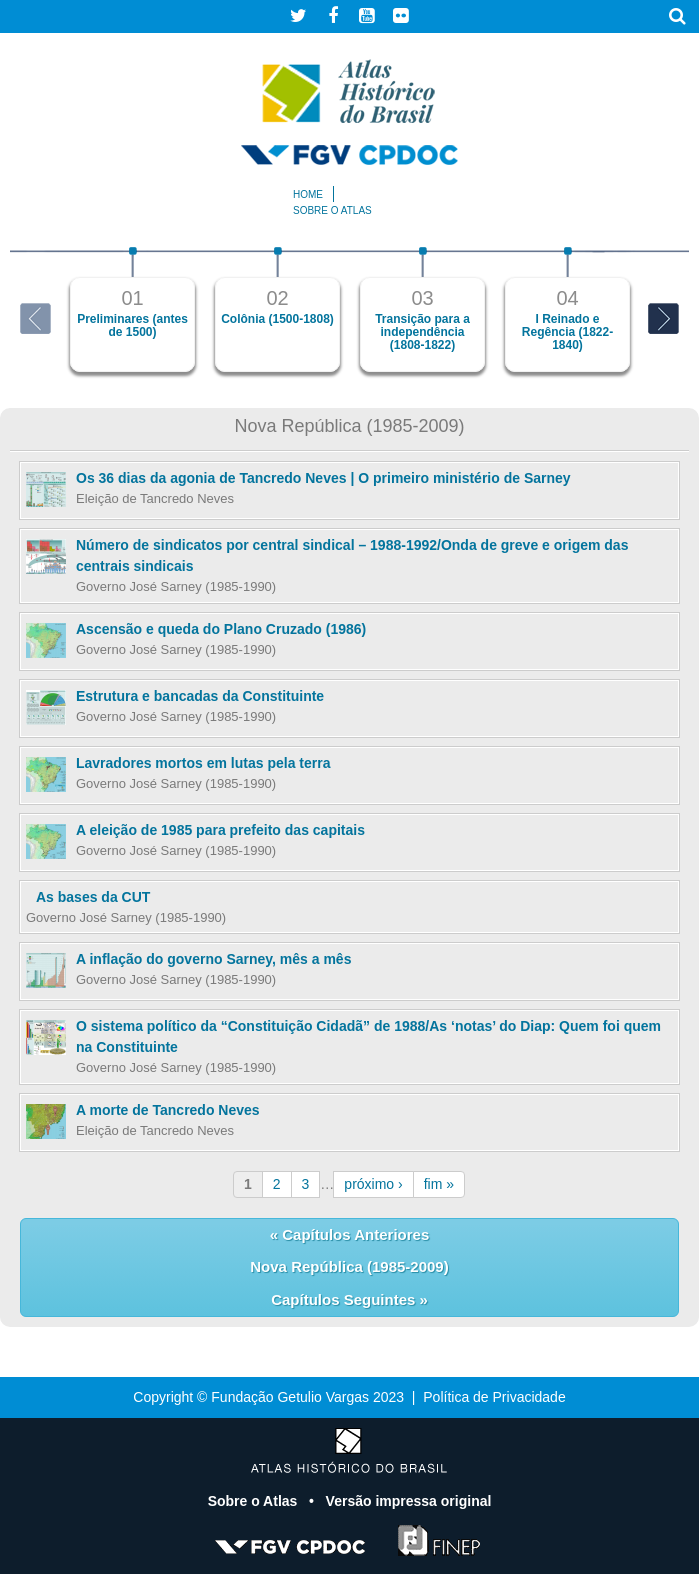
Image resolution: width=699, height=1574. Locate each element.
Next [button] (663, 318)
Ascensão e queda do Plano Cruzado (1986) (221, 629)
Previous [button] (35, 318)
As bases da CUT (93, 897)
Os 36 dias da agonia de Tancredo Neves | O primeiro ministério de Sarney (323, 478)
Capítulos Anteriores (353, 1234)
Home (308, 194)
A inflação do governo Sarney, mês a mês (213, 959)
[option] (132, 309)
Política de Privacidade (494, 1397)
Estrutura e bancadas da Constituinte (200, 696)
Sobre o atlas (332, 210)
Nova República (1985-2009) (349, 1266)
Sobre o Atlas (255, 1501)
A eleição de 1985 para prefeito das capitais (220, 830)
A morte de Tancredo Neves (168, 1110)
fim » (439, 1184)
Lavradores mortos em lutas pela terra (203, 763)
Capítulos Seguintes (345, 1299)
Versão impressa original (409, 1501)
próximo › (373, 1184)
